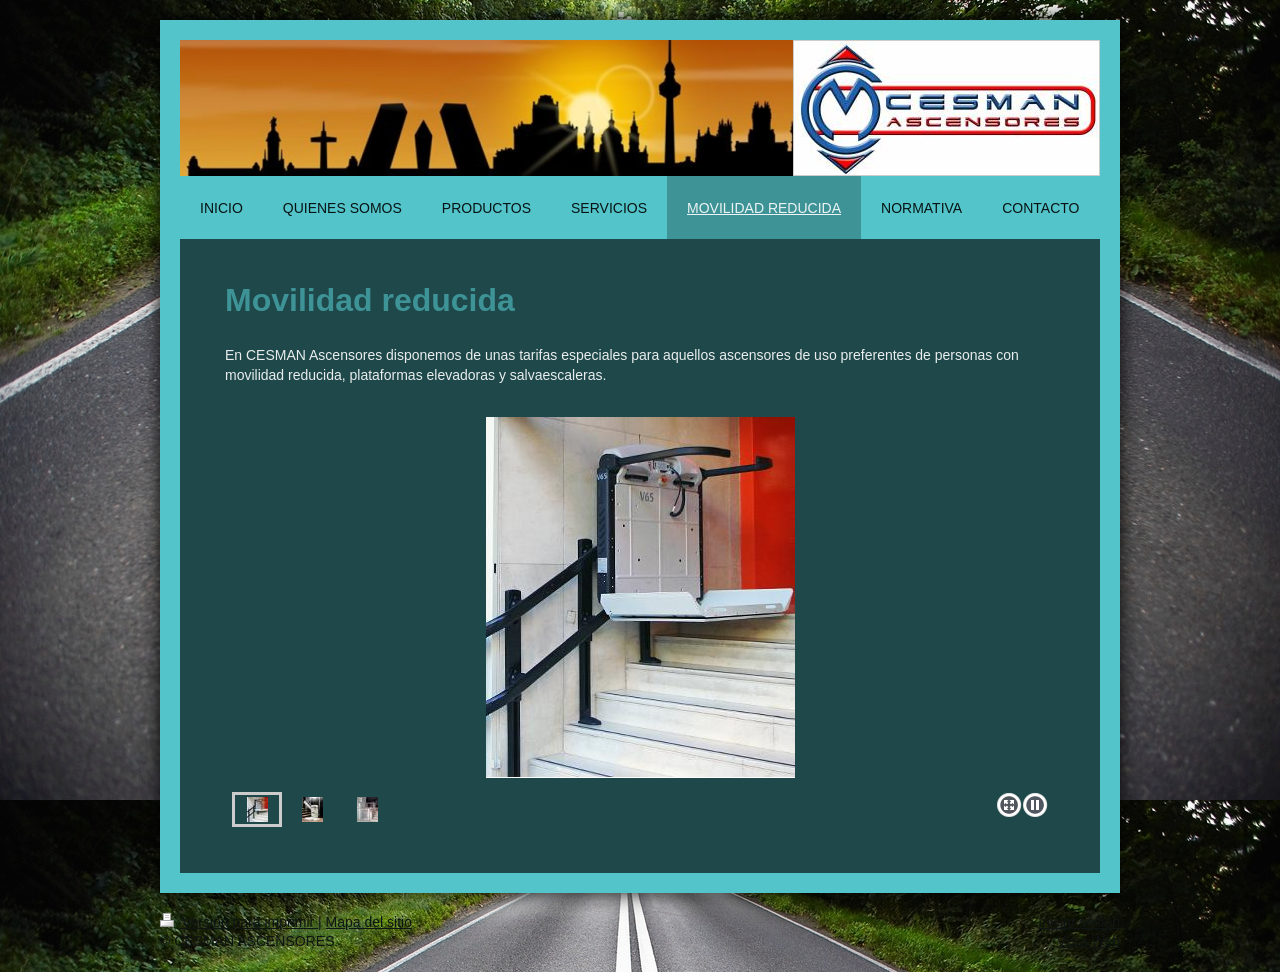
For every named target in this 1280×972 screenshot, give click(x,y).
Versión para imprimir (239, 922)
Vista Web (1088, 941)
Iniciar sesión (1079, 922)
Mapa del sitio (369, 922)
